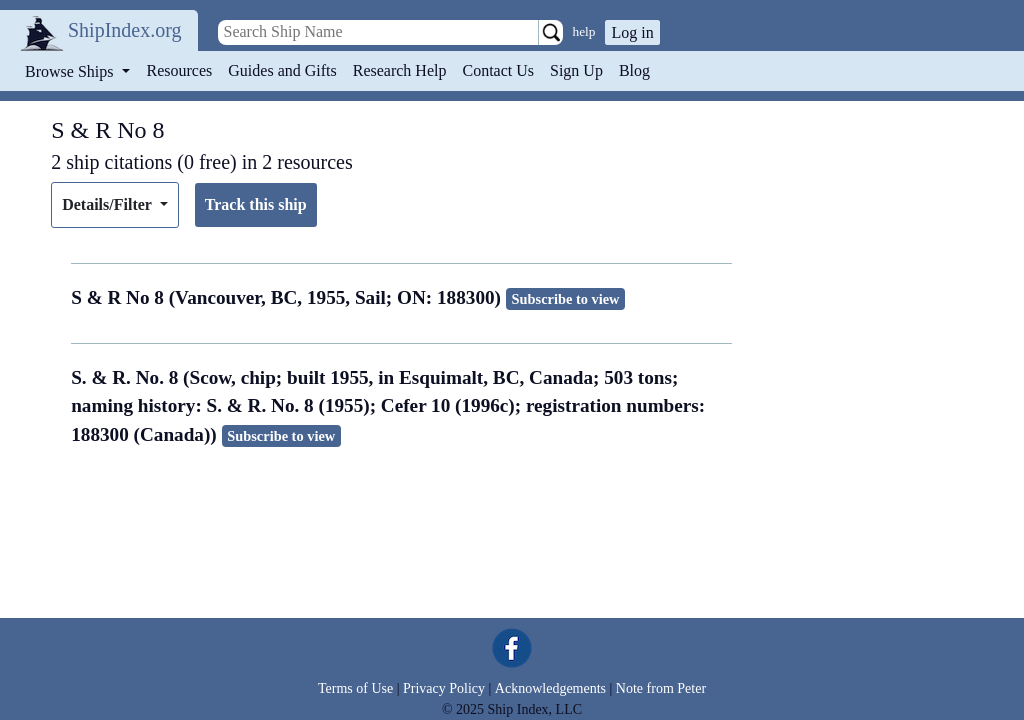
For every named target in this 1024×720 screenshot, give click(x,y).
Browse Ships (71, 71)
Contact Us (498, 70)
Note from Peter (661, 688)
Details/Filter (108, 204)
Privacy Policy (444, 688)
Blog (634, 70)
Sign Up (576, 70)
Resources (180, 70)
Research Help (400, 70)
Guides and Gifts (282, 70)
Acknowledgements (550, 688)
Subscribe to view (566, 299)
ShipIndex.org (125, 30)
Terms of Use (355, 688)
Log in (632, 32)
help (584, 31)
